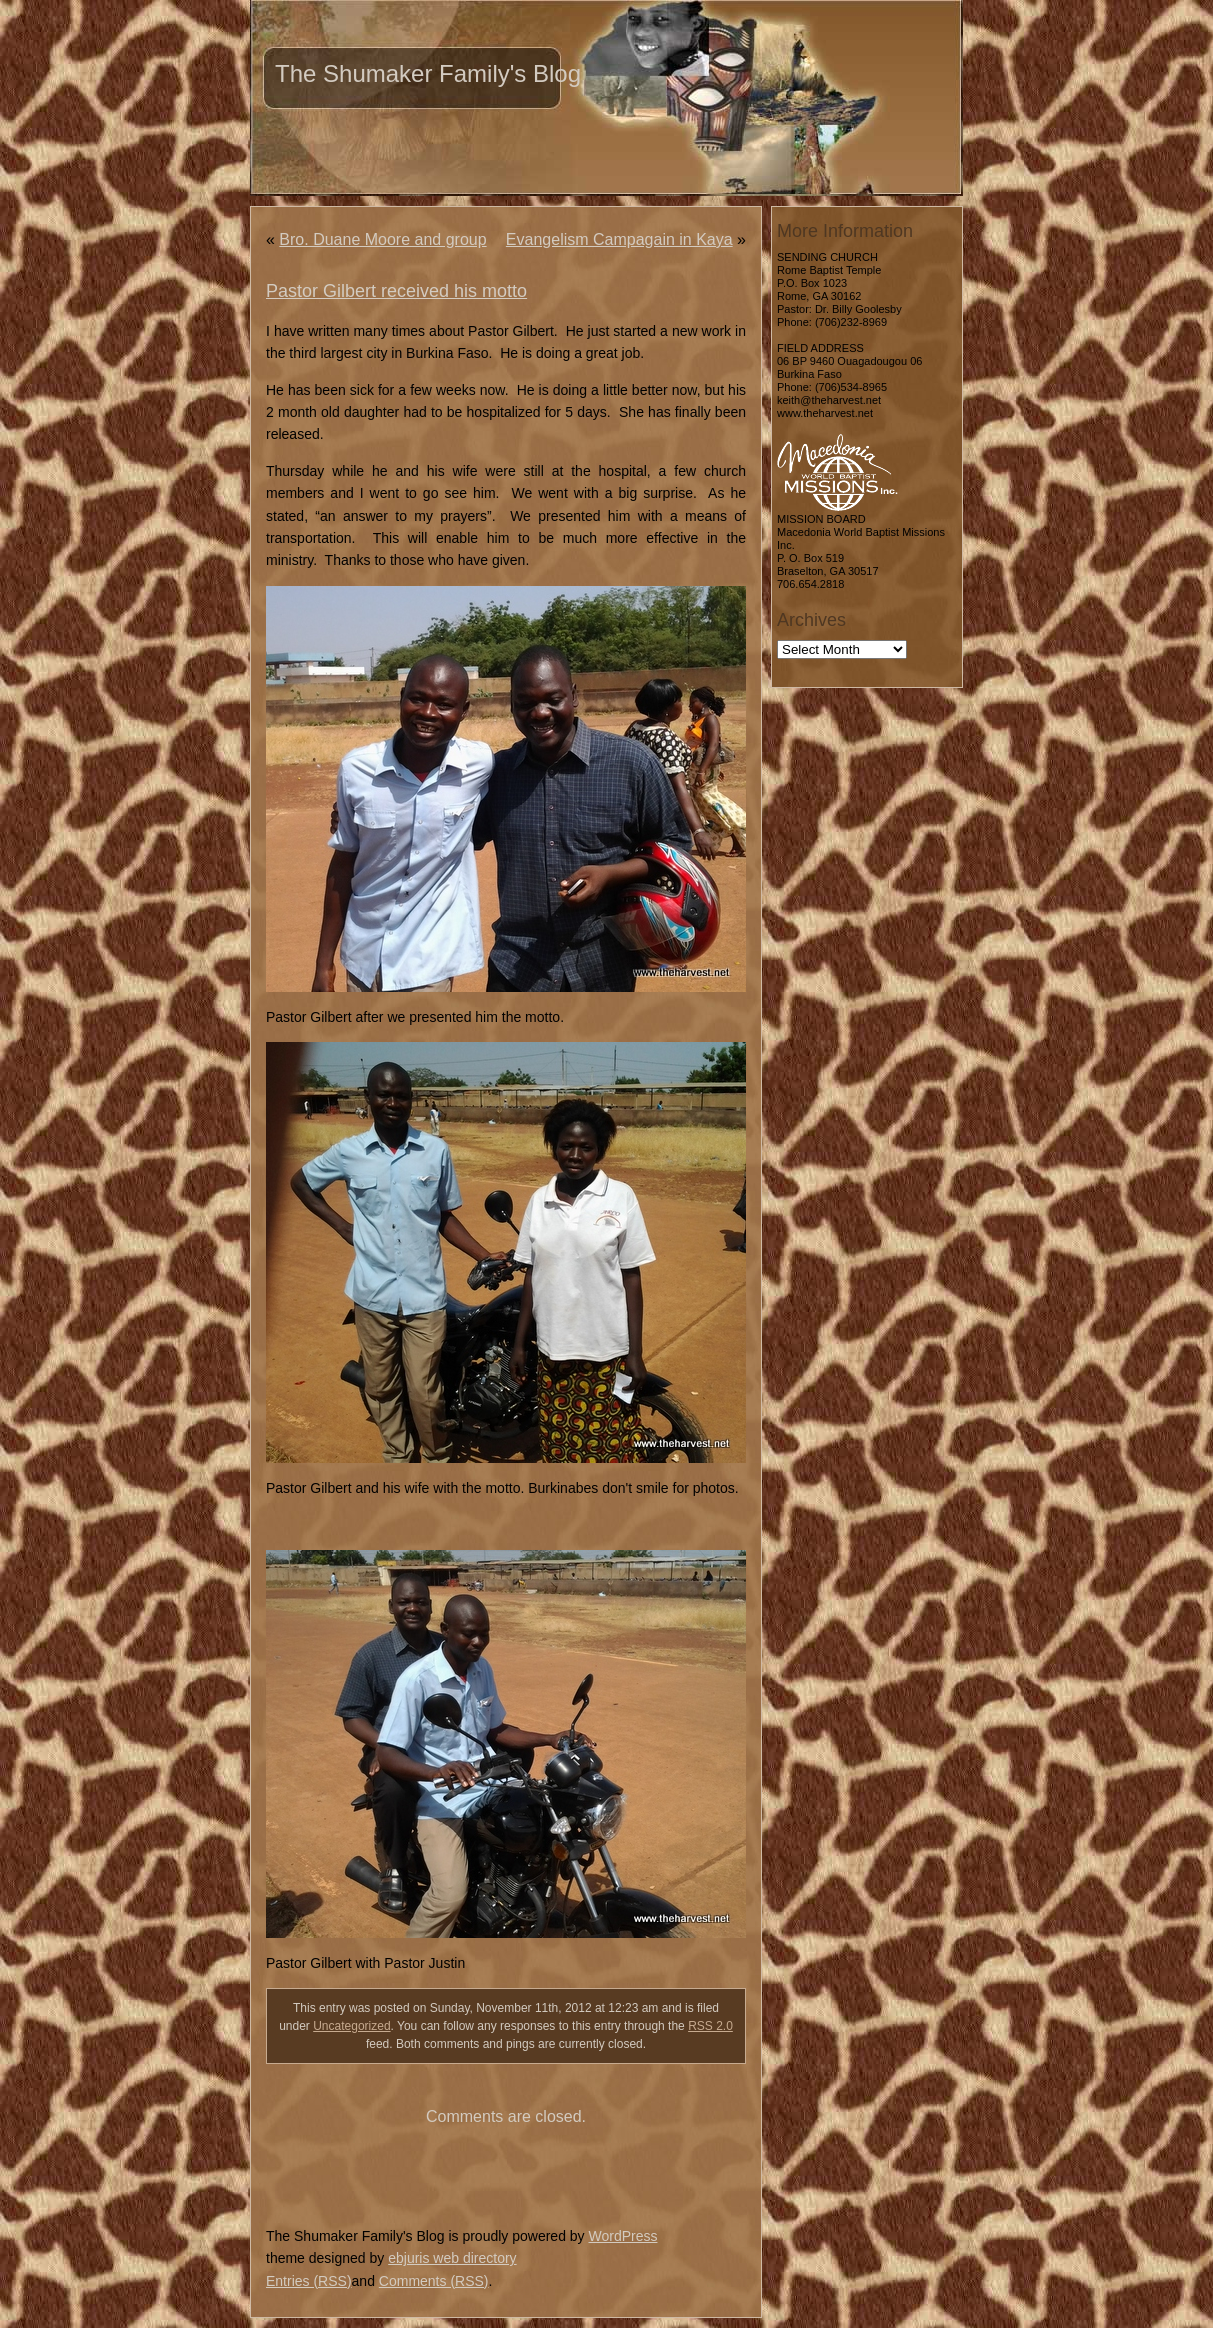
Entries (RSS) (309, 2281)
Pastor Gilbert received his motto (396, 291)
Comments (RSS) (434, 2281)
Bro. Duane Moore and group (382, 239)
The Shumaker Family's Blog (428, 73)
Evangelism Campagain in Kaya (619, 239)
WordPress (622, 2236)
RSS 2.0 (710, 2026)
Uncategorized (351, 2026)
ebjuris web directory (452, 2258)
